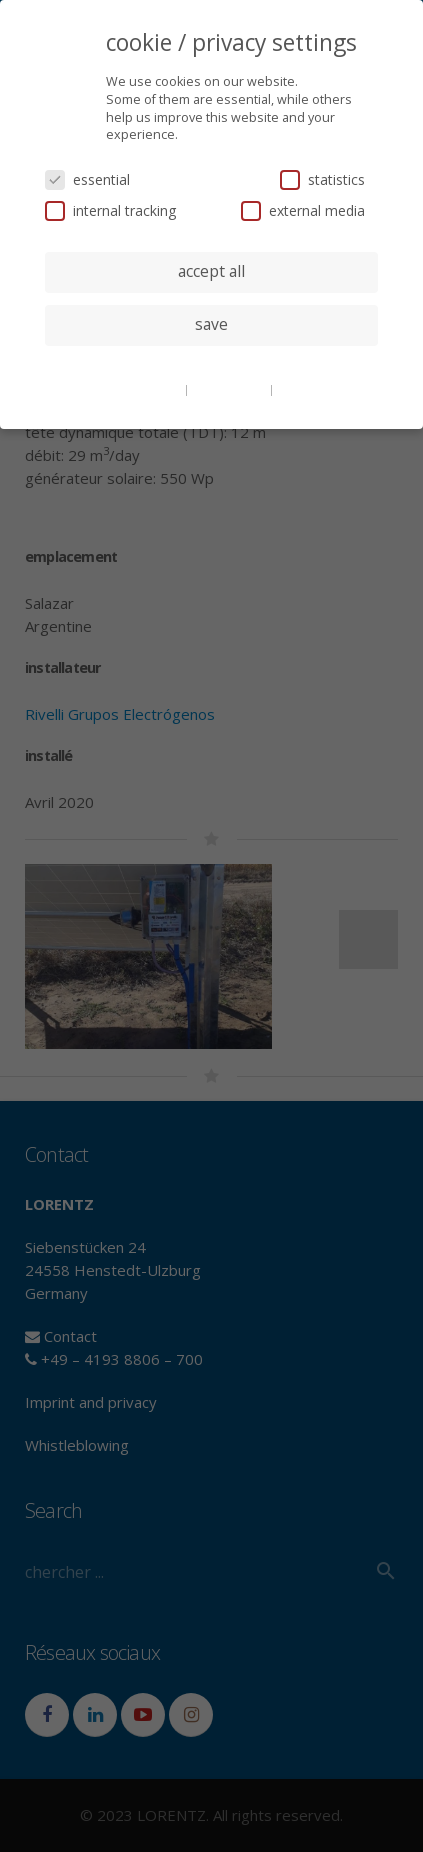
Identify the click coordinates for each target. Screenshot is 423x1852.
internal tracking (110, 210)
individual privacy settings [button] (211, 365)
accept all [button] (211, 271)
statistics (322, 179)
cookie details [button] (144, 389)
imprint (298, 389)
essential (87, 179)
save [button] (211, 324)
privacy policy (230, 389)
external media (303, 210)
